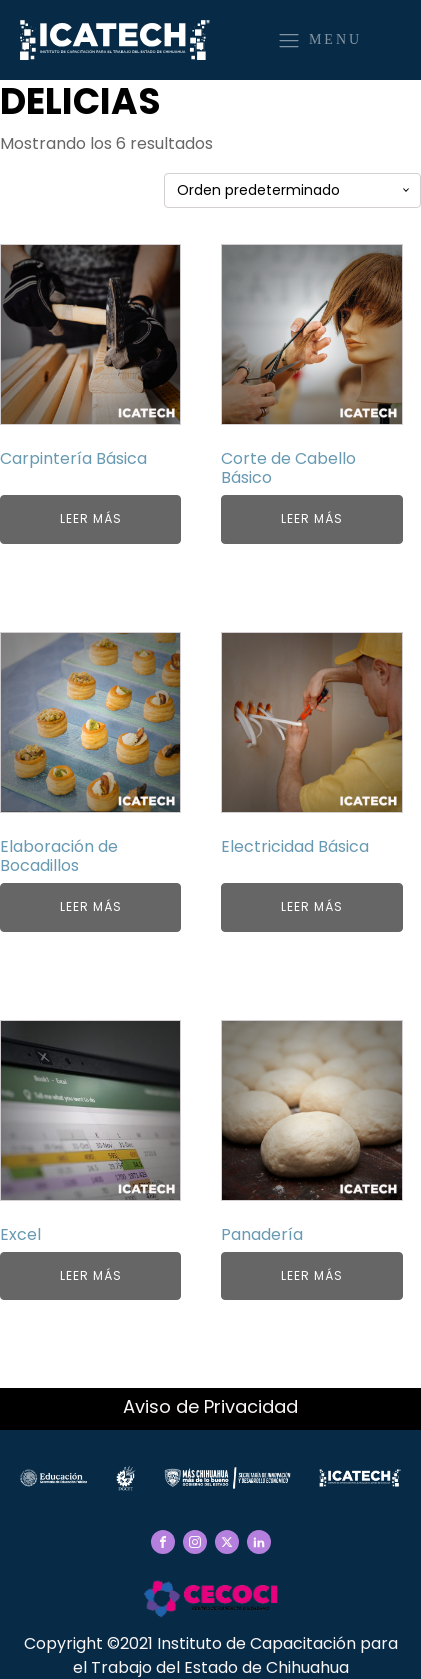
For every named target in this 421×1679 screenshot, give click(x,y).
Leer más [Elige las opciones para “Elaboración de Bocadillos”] (91, 906)
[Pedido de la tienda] (292, 190)
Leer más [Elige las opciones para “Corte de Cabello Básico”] (312, 518)
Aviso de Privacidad (210, 1406)
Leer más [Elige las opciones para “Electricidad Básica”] (312, 906)
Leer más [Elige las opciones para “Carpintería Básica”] (91, 518)
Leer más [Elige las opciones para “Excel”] (91, 1275)
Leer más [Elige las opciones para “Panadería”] (312, 1275)
